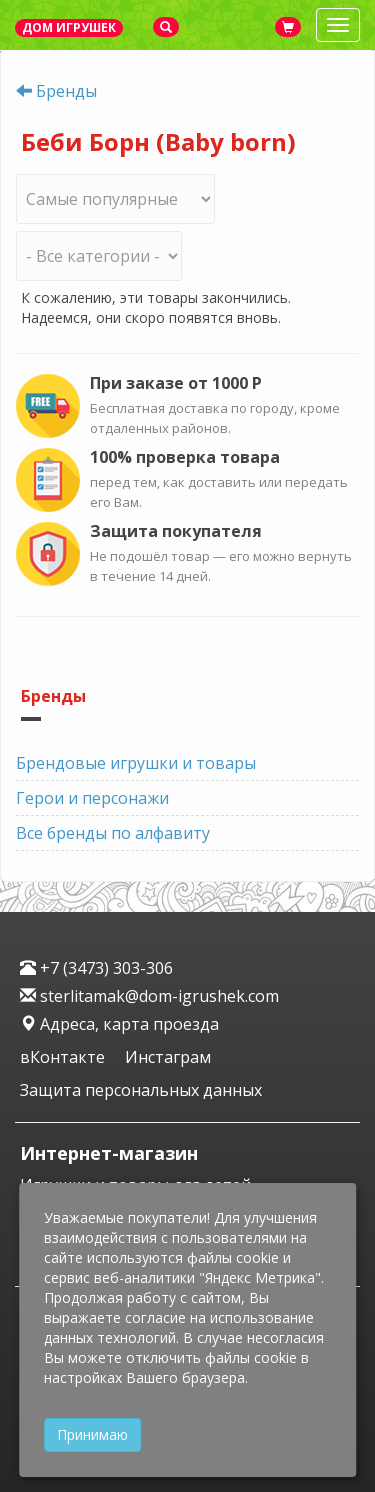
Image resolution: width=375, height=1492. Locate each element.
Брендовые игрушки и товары (136, 763)
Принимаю (92, 1434)
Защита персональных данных (141, 1090)
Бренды (66, 91)
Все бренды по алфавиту (113, 833)
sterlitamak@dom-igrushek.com (149, 996)
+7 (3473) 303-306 (96, 968)
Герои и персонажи (92, 798)
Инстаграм (168, 1057)
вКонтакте (64, 1057)
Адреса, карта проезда (119, 1024)
